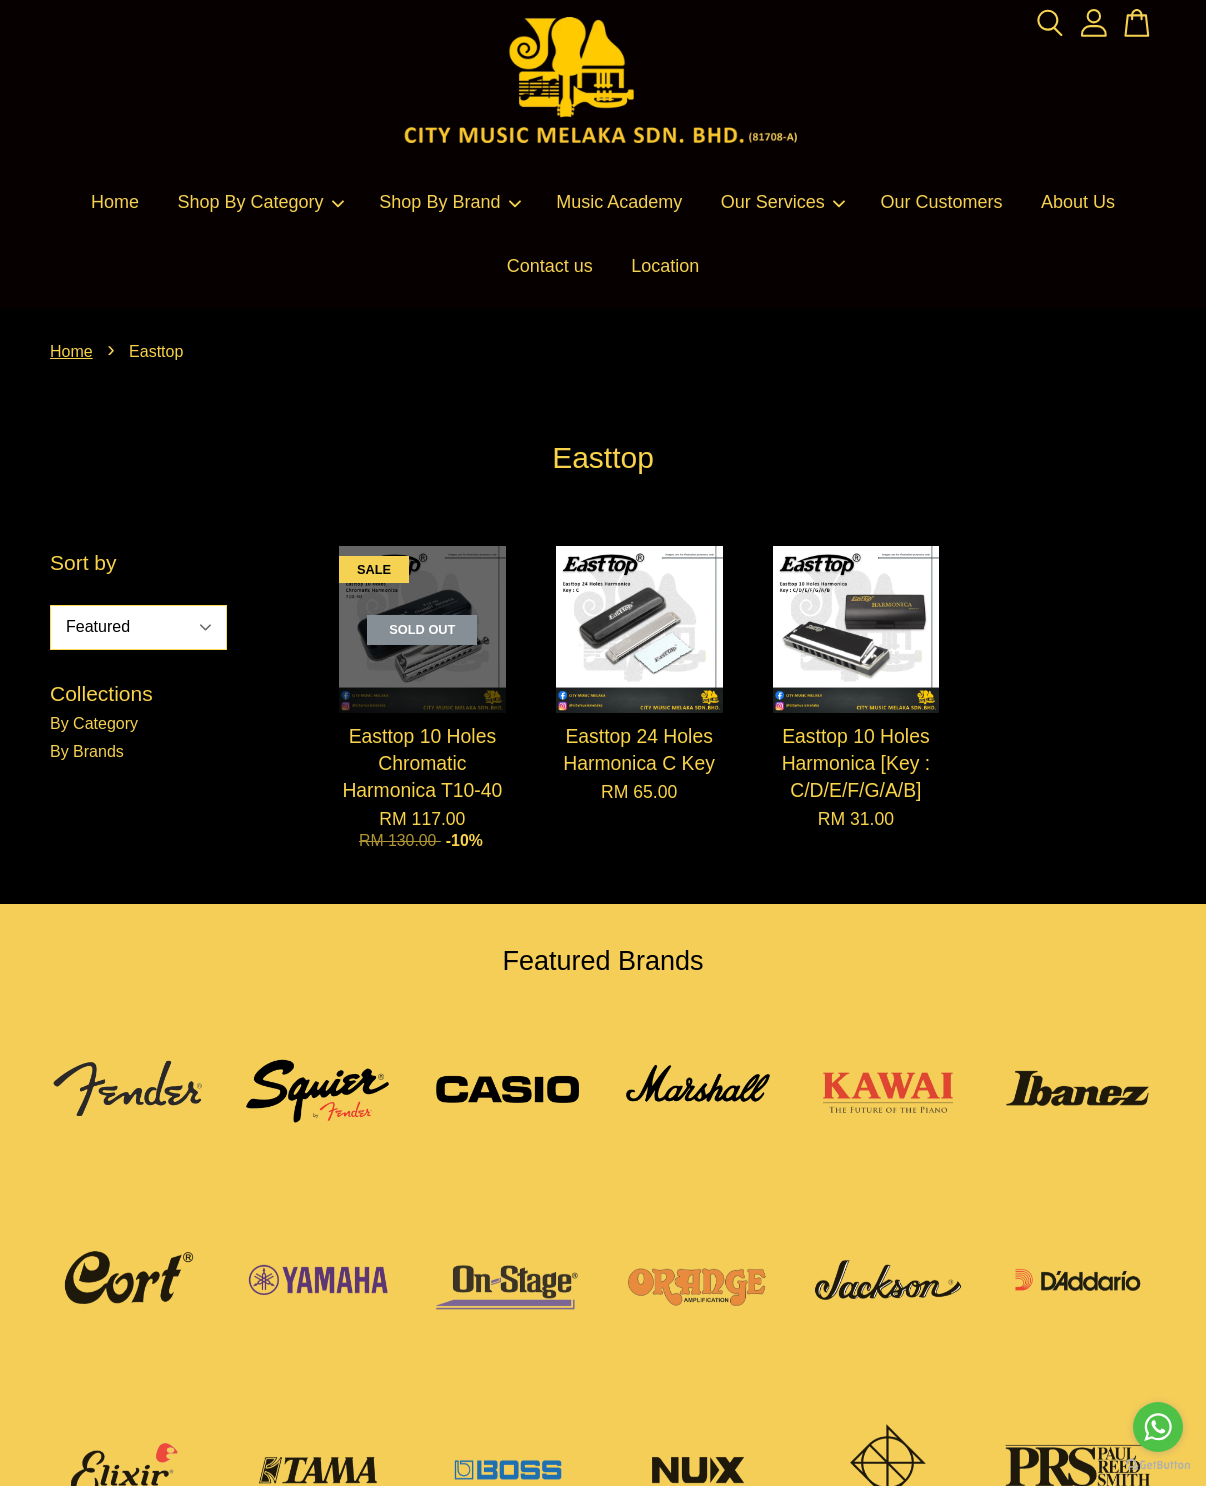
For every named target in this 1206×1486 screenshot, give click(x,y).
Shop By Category (261, 202)
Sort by (83, 562)
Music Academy (619, 202)
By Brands (87, 751)
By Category (94, 723)
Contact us (550, 266)
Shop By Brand (450, 202)
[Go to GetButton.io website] (1158, 1465)
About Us (1078, 202)
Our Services (784, 202)
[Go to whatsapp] (1158, 1427)
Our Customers (942, 202)
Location (665, 266)
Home (115, 202)
